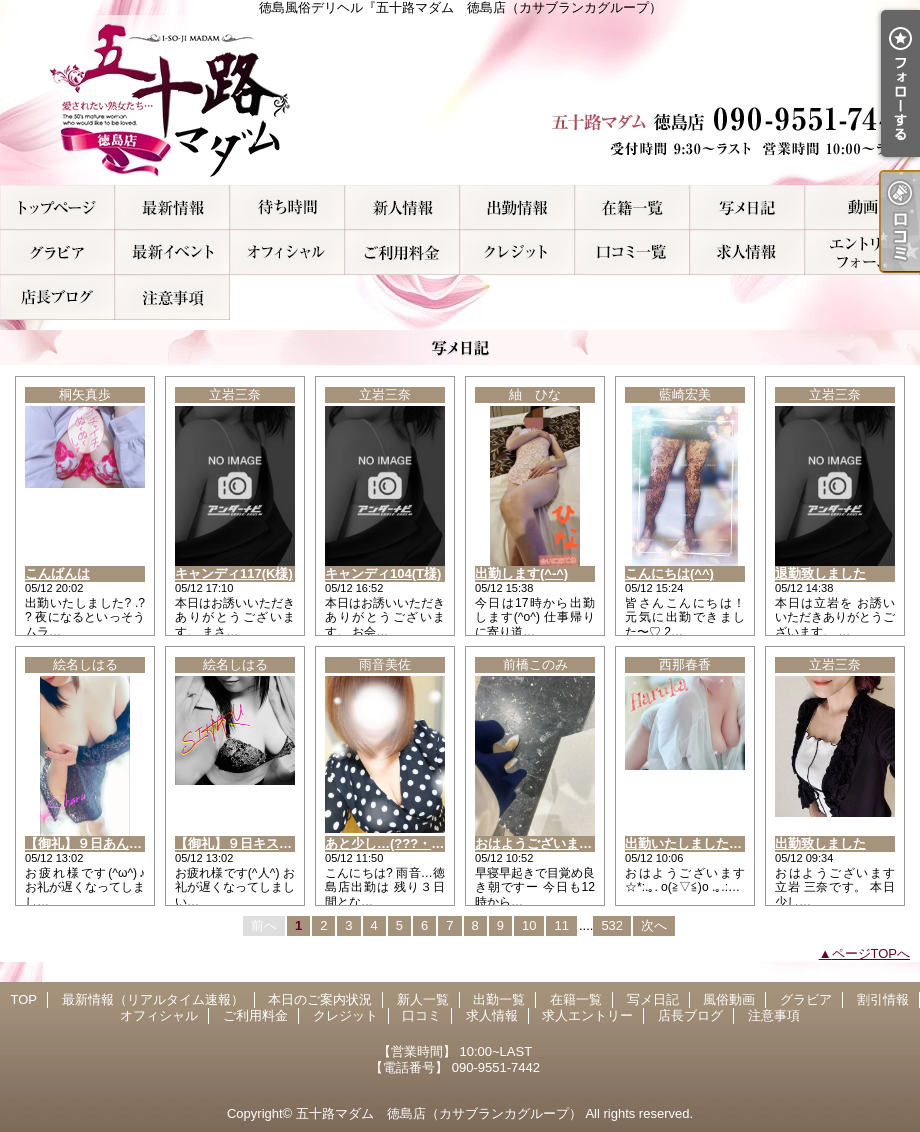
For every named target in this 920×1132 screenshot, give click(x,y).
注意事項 (172, 297)
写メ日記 (747, 207)
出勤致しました (820, 843)
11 (561, 925)
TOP (57, 207)
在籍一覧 (632, 207)
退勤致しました (820, 573)
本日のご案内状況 (287, 207)
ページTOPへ (871, 953)
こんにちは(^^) (669, 573)
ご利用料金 (402, 252)
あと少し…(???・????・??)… (417, 843)
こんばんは (57, 573)
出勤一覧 (517, 207)
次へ (654, 925)
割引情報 (172, 252)
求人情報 (747, 252)
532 (612, 925)
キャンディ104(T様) (383, 573)
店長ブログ (57, 297)
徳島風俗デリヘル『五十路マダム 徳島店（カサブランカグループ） (460, 100)
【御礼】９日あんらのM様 (102, 843)
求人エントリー (862, 252)
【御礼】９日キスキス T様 (257, 843)
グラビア (57, 252)
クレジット (517, 252)
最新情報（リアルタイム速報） (172, 207)
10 (529, 925)
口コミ (632, 252)
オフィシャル (287, 252)
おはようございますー (540, 843)
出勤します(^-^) (521, 573)
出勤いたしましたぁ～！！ (703, 843)
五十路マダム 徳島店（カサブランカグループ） (439, 1113)
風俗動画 (862, 207)
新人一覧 (402, 207)
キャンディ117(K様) (234, 573)
